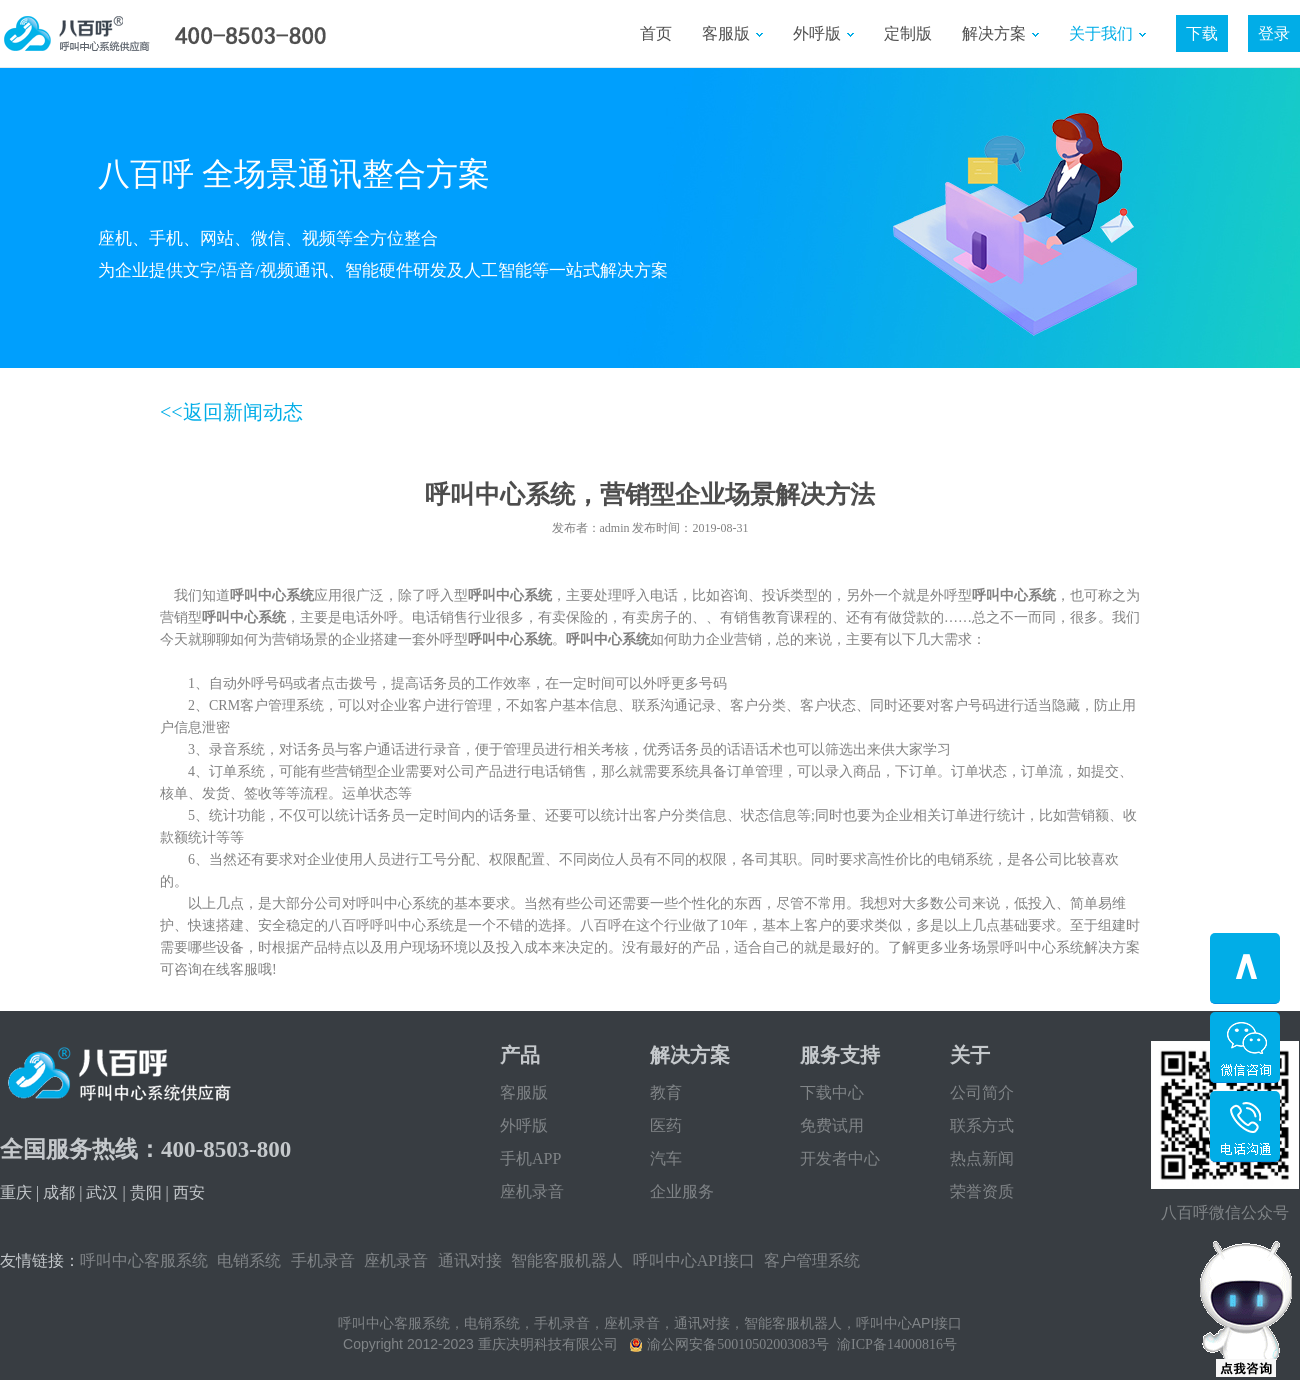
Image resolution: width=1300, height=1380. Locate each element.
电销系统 (249, 1260)
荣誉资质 (982, 1191)
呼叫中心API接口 (694, 1260)
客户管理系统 (812, 1260)
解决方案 (1000, 33)
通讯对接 (470, 1260)
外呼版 (823, 33)
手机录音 (323, 1260)
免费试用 (832, 1125)
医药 (666, 1125)
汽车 (666, 1158)
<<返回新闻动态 (231, 412)
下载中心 (832, 1092)
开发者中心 (840, 1158)
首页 (656, 33)
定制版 (908, 33)
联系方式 (982, 1125)
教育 (666, 1092)
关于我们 (1107, 33)
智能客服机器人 (567, 1260)
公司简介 (982, 1092)
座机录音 (532, 1191)
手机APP (530, 1158)
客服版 (732, 33)
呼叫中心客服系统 (144, 1260)
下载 (1202, 33)
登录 (1274, 33)
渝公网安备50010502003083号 (738, 1344)
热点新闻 (982, 1158)
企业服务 (682, 1191)
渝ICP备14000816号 (897, 1344)
